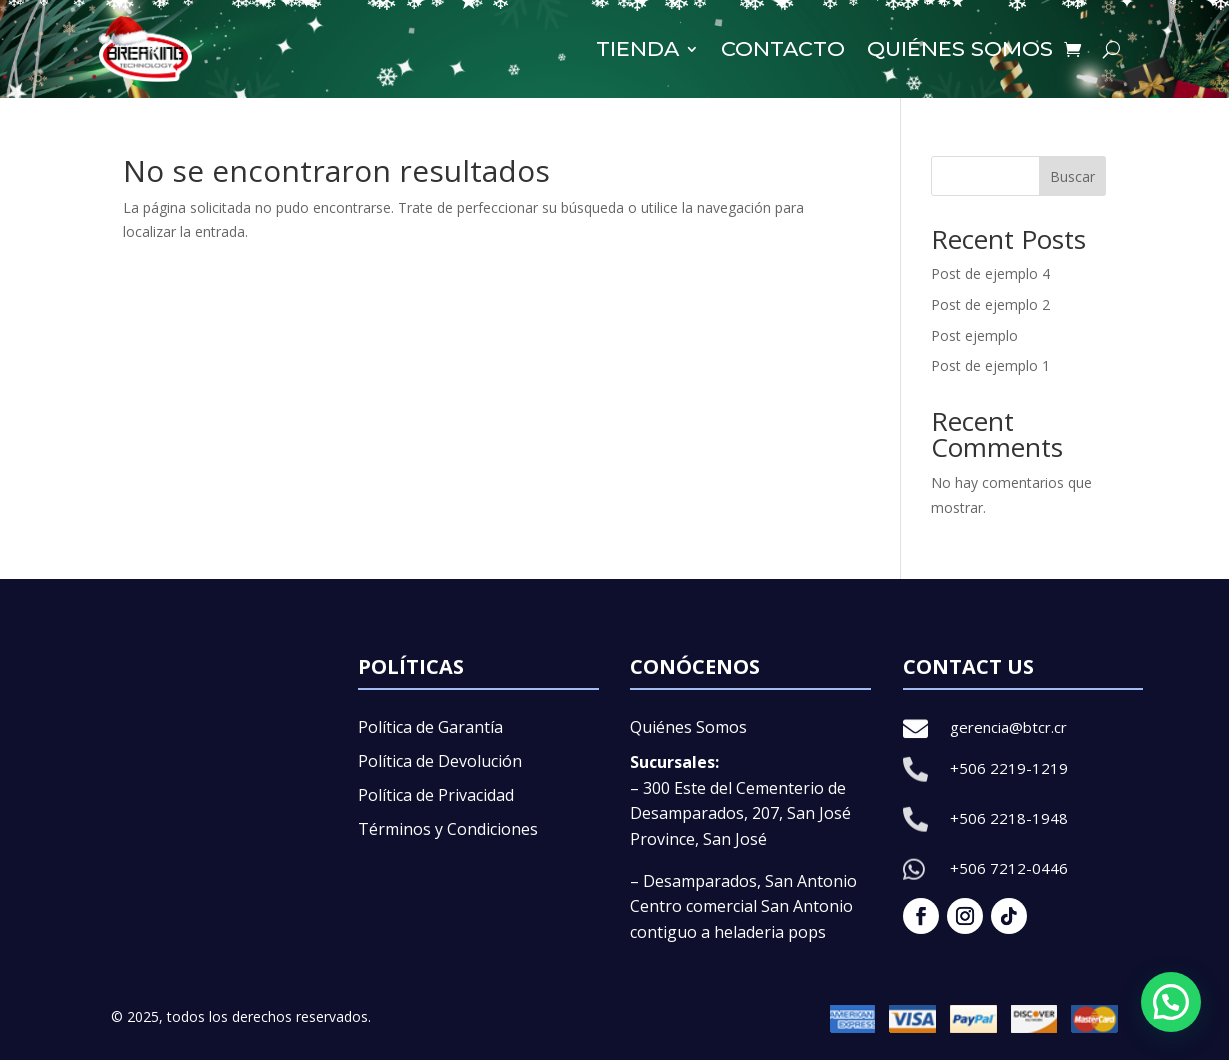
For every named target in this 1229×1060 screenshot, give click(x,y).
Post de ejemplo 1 (990, 365)
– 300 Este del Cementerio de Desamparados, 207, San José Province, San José (740, 813)
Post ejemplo (974, 335)
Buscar (1072, 176)
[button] (1171, 1002)
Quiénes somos (960, 48)
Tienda (637, 48)
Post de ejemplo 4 (990, 273)
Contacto (783, 48)
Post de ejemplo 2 (990, 304)
